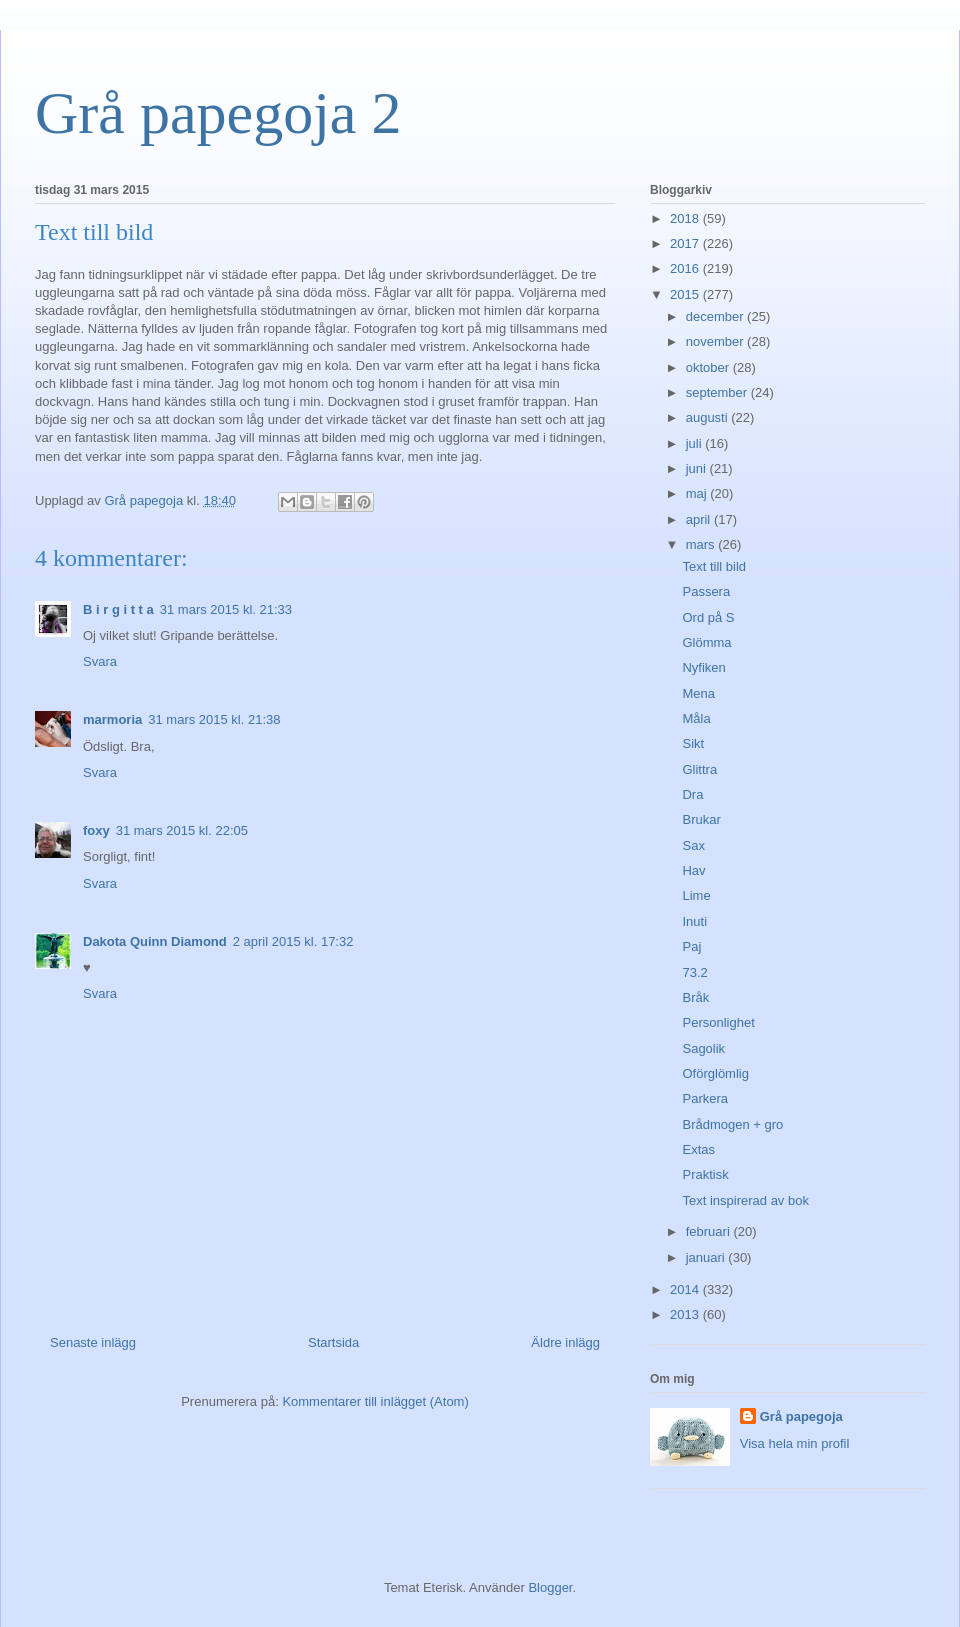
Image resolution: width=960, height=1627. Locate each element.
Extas (698, 1149)
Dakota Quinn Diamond (155, 941)
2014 (686, 1289)
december (716, 316)
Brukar (701, 819)
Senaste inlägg (93, 1342)
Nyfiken (703, 667)
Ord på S (708, 617)
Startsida (333, 1342)
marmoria (112, 719)
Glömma (706, 642)
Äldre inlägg (565, 1342)
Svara (100, 661)
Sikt (693, 743)
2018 (686, 218)
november (716, 341)
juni (698, 468)
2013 (686, 1314)
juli (696, 443)
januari (707, 1257)
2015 (686, 294)
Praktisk (705, 1174)
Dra (692, 794)
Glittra (699, 769)
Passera (706, 591)
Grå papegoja (801, 1416)
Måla (696, 718)
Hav (693, 870)
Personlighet (718, 1022)
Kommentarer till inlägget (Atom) (375, 1401)
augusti (709, 417)
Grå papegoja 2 (218, 113)
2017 (686, 243)
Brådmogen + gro (732, 1124)
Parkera (705, 1098)
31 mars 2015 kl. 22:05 (182, 830)
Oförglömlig (715, 1073)
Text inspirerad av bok (745, 1200)
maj (698, 493)
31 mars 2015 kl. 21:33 (226, 609)
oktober (709, 367)
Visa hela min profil (795, 1443)
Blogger (550, 1587)
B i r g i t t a (118, 609)
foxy (96, 830)
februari (710, 1231)
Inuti (694, 921)
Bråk (695, 997)
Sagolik (703, 1048)
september (718, 392)
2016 (686, 268)
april (700, 519)
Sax (693, 845)
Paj (691, 946)
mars (702, 544)
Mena (698, 693)
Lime (696, 895)
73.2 (694, 972)
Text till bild (714, 566)
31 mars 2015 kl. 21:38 (214, 719)
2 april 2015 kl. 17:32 (293, 941)
